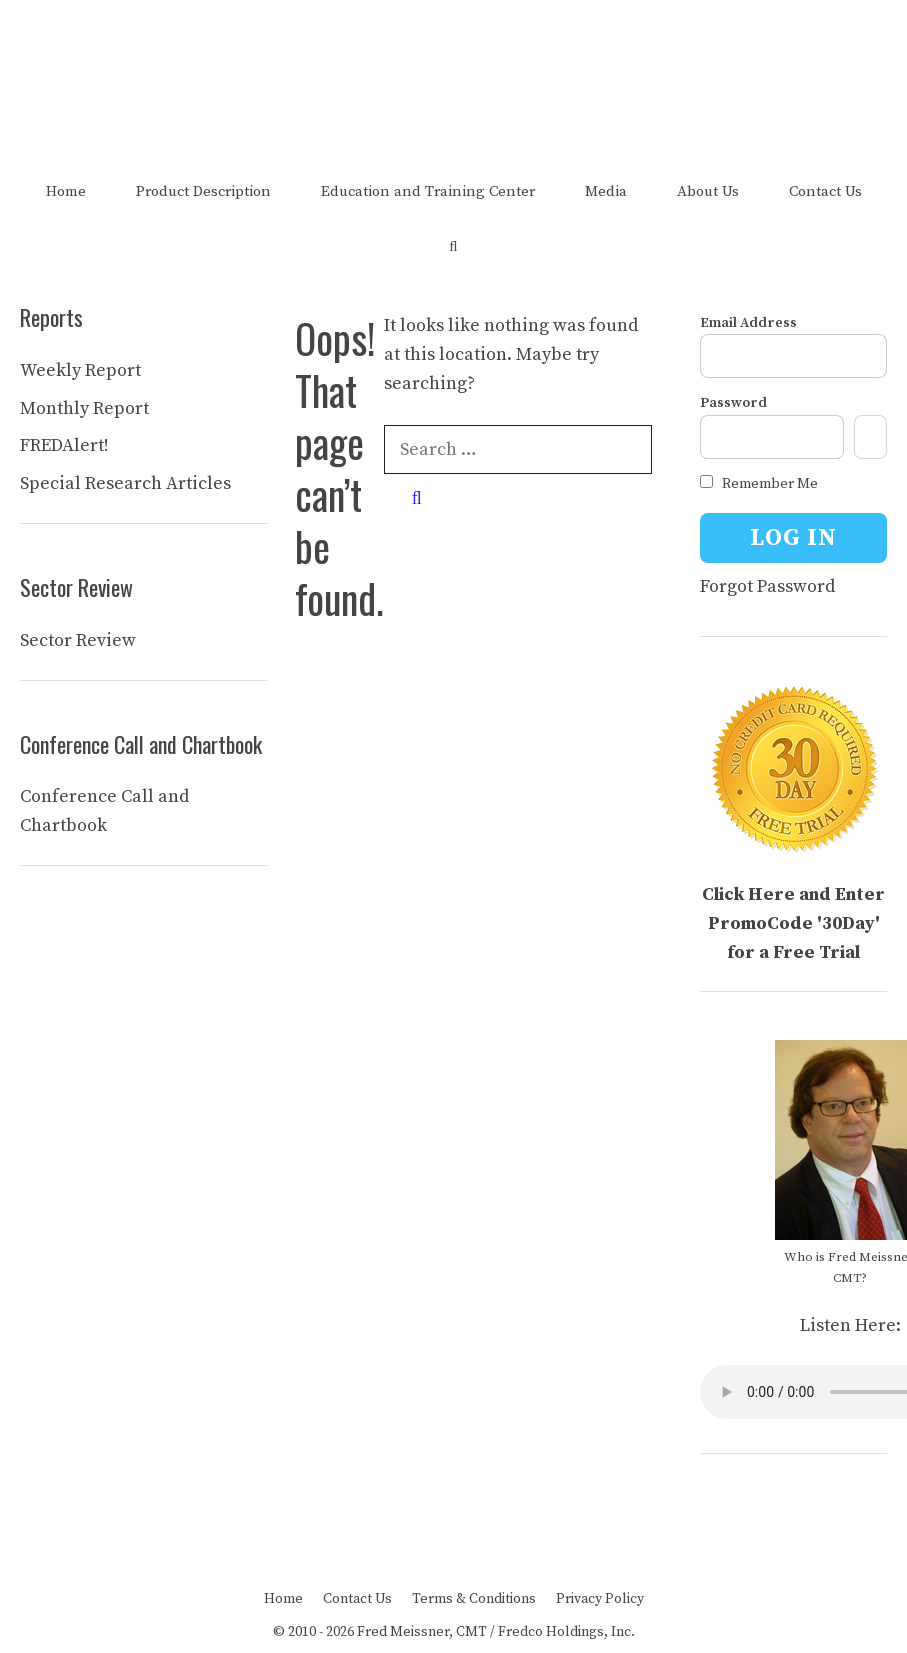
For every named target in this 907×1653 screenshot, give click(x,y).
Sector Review (78, 640)
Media (606, 191)
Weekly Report (80, 370)
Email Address (748, 323)
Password (733, 403)
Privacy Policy (600, 1599)
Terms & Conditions (474, 1599)
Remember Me (759, 484)
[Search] (416, 498)
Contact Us (825, 191)
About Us (708, 191)
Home (66, 191)
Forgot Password (767, 586)
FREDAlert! (64, 445)
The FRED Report (453, 58)
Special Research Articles (125, 483)
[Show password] (870, 437)
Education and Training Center (428, 191)
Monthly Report (84, 408)
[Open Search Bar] (453, 246)
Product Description (203, 191)
